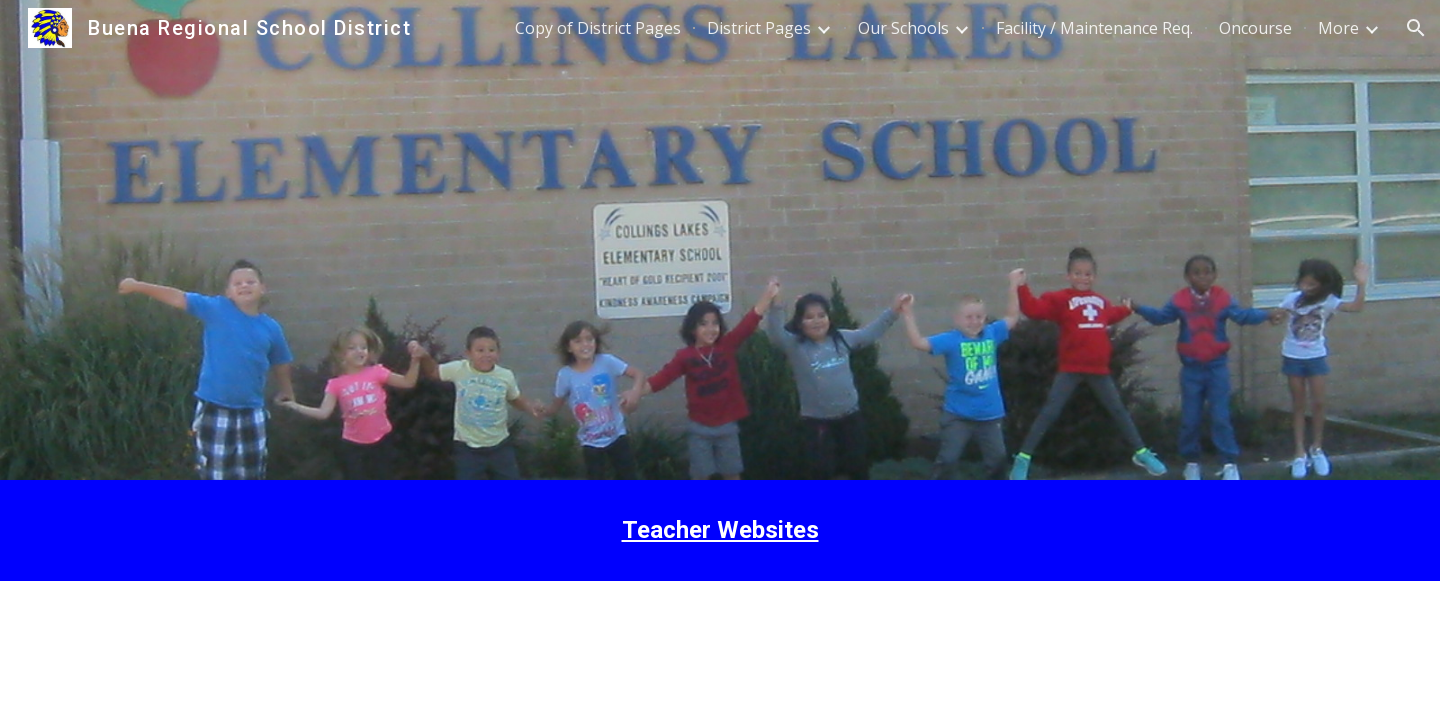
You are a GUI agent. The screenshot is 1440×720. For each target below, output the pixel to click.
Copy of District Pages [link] (598, 28)
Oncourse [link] (1255, 28)
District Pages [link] (759, 28)
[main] (720, 530)
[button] (1416, 28)
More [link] (1338, 28)
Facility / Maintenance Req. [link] (1094, 28)
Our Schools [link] (903, 28)
